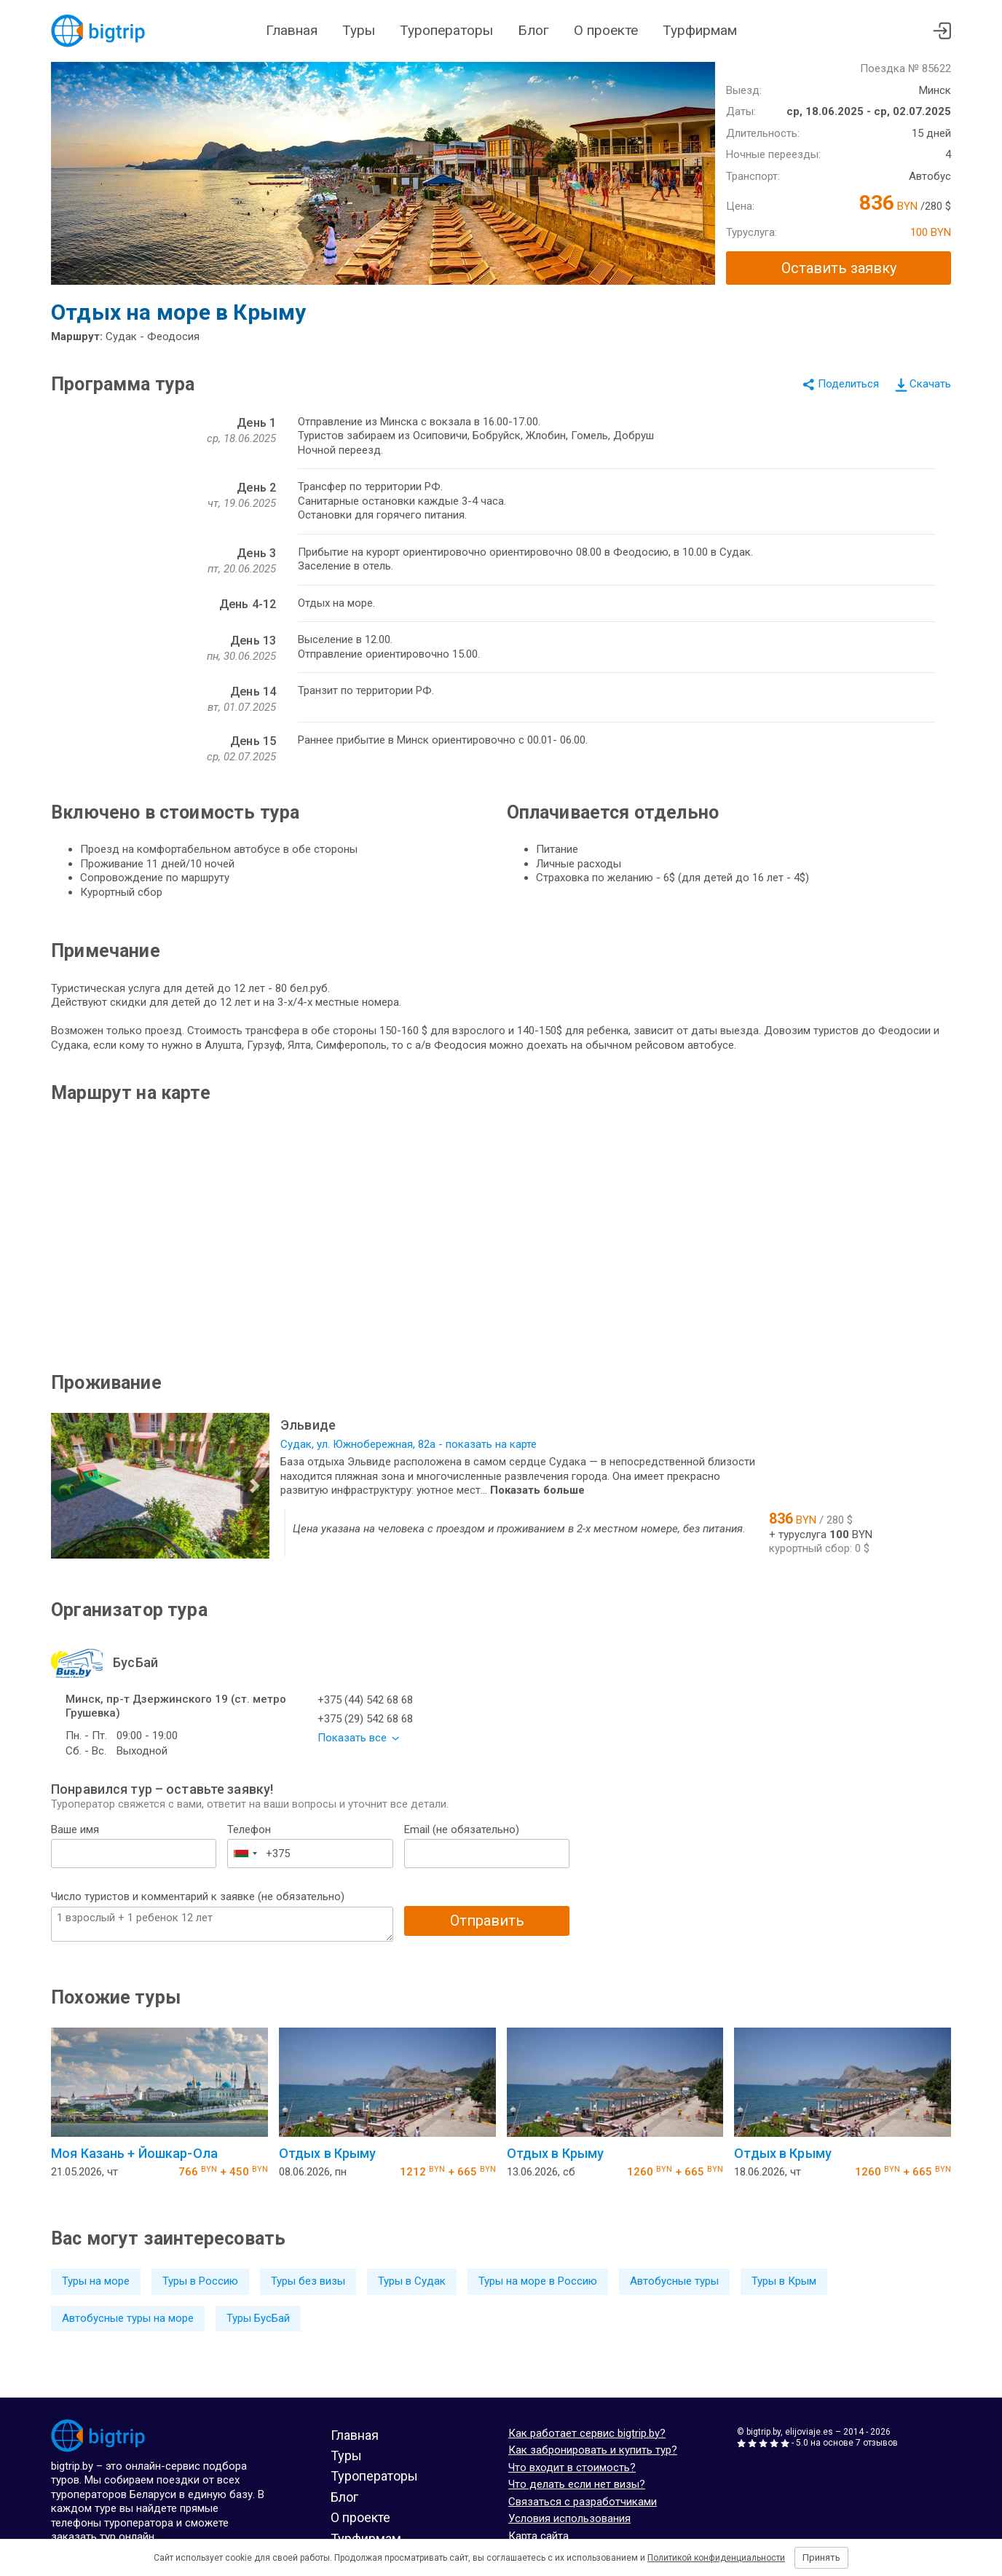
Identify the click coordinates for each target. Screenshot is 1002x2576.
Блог (533, 30)
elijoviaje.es (809, 2432)
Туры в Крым (784, 2281)
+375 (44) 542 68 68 (365, 1699)
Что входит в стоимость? (572, 2467)
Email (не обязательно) (461, 1829)
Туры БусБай (258, 2318)
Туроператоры (446, 30)
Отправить (487, 1920)
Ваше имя (75, 1829)
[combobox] (244, 1853)
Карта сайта (538, 2535)
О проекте (606, 30)
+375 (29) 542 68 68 (365, 1718)
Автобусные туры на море (128, 2318)
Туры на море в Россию (537, 2281)
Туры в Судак (412, 2281)
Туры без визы (308, 2281)
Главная (291, 30)
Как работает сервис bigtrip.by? (587, 2433)
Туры (358, 30)
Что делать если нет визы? (576, 2484)
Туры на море (96, 2281)
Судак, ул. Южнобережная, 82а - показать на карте (408, 1444)
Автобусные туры (674, 2281)
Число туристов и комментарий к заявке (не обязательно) (197, 1896)
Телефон (249, 1829)
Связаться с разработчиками (582, 2501)
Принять (821, 2557)
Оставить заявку (838, 268)
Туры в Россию (200, 2281)
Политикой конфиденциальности (716, 2558)
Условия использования (569, 2518)
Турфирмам (700, 30)
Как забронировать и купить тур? (592, 2450)
